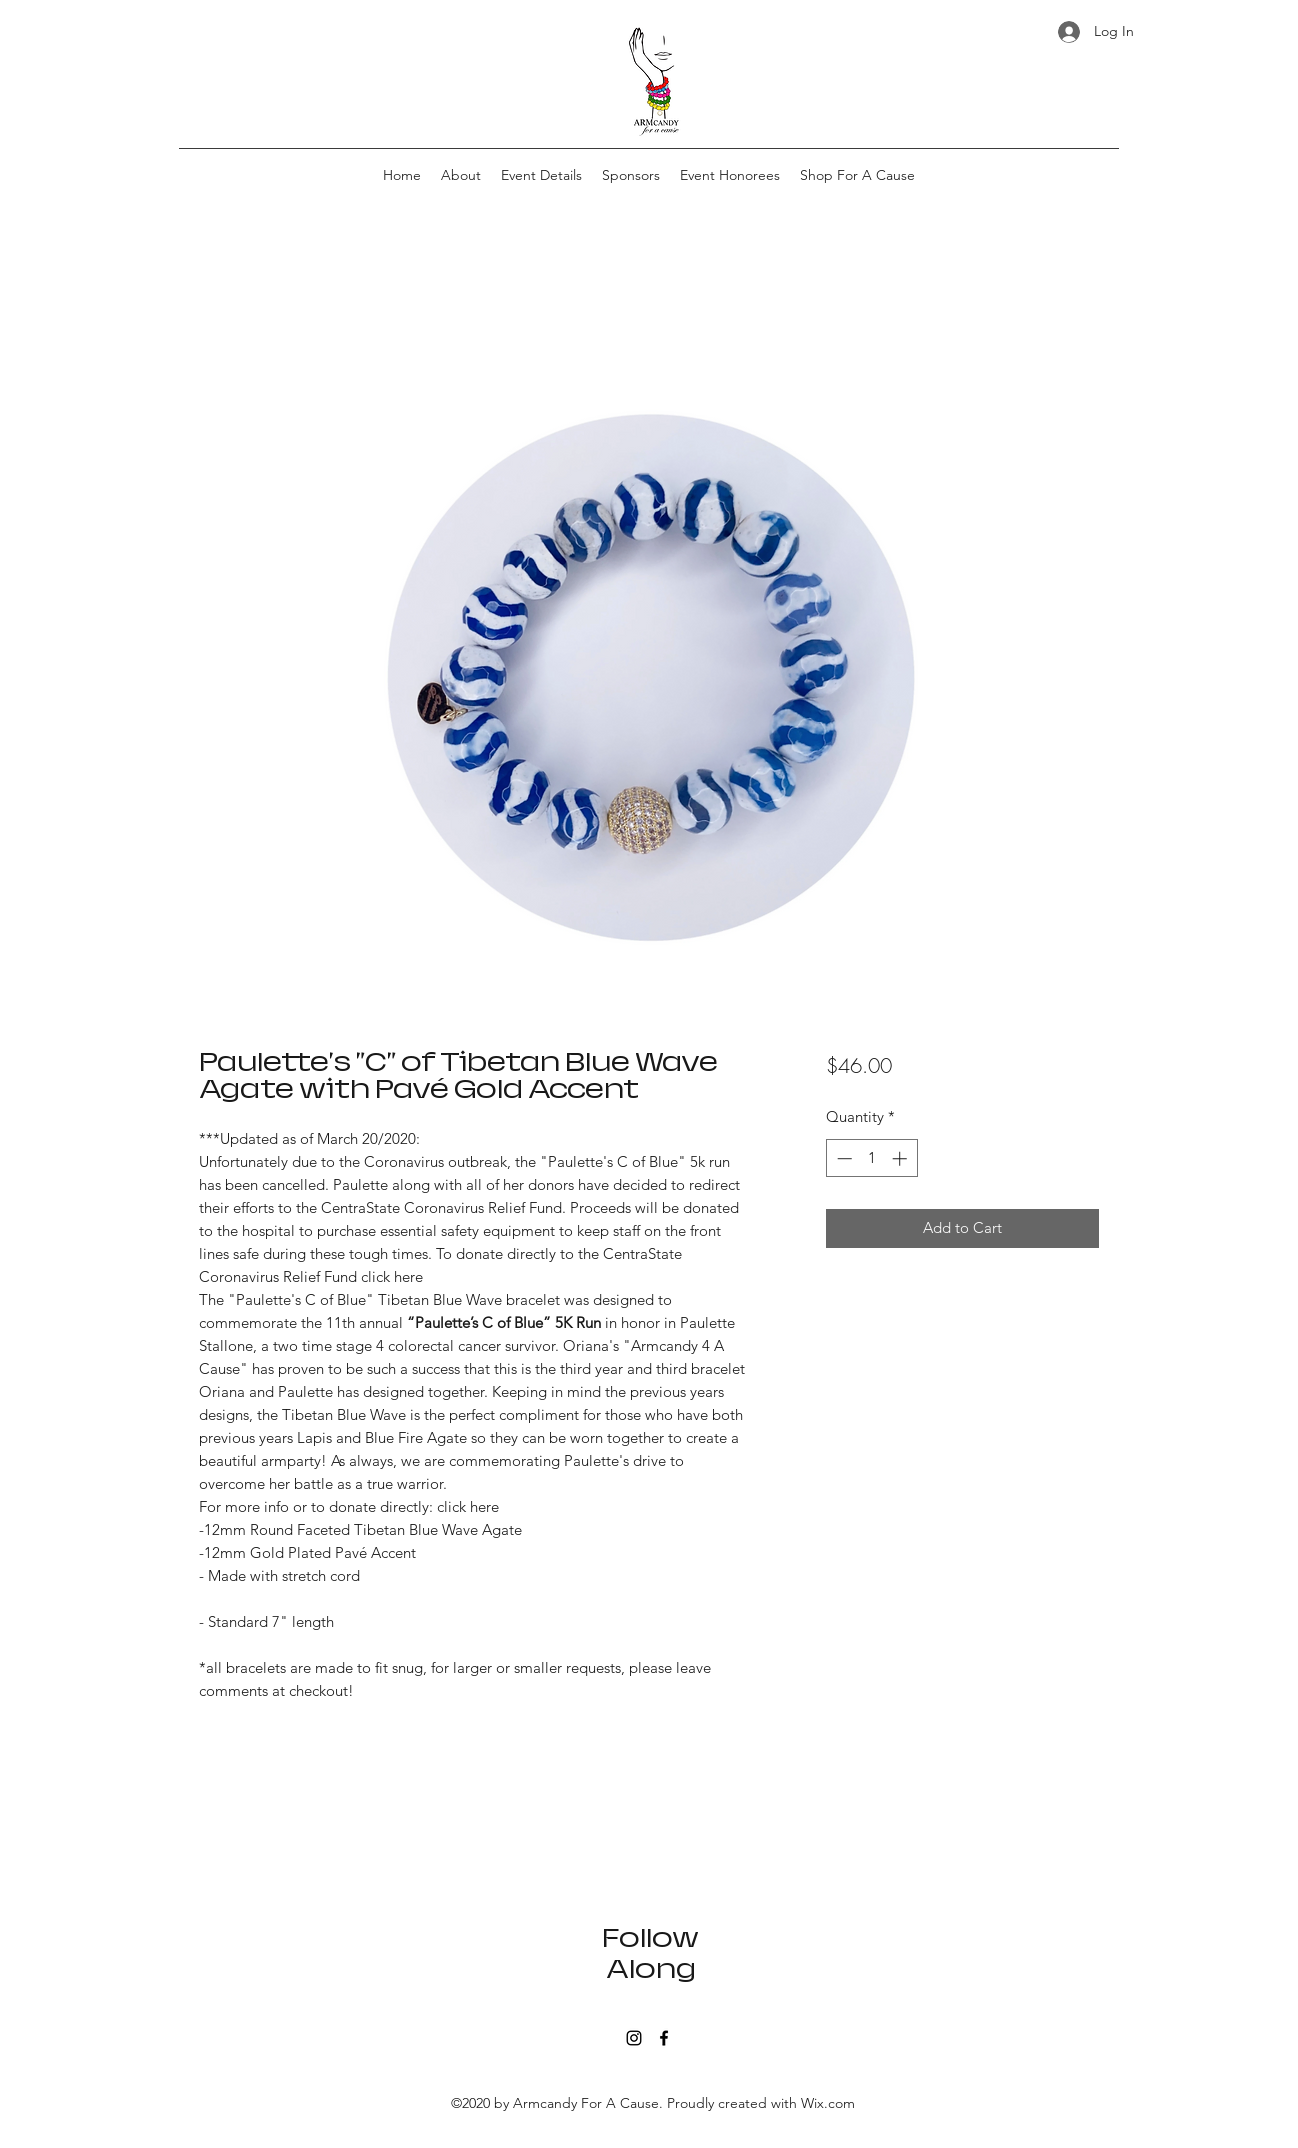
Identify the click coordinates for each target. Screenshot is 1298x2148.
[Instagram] (634, 2038)
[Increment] (901, 1158)
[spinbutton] (871, 1158)
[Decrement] (842, 1158)
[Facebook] (664, 2038)
